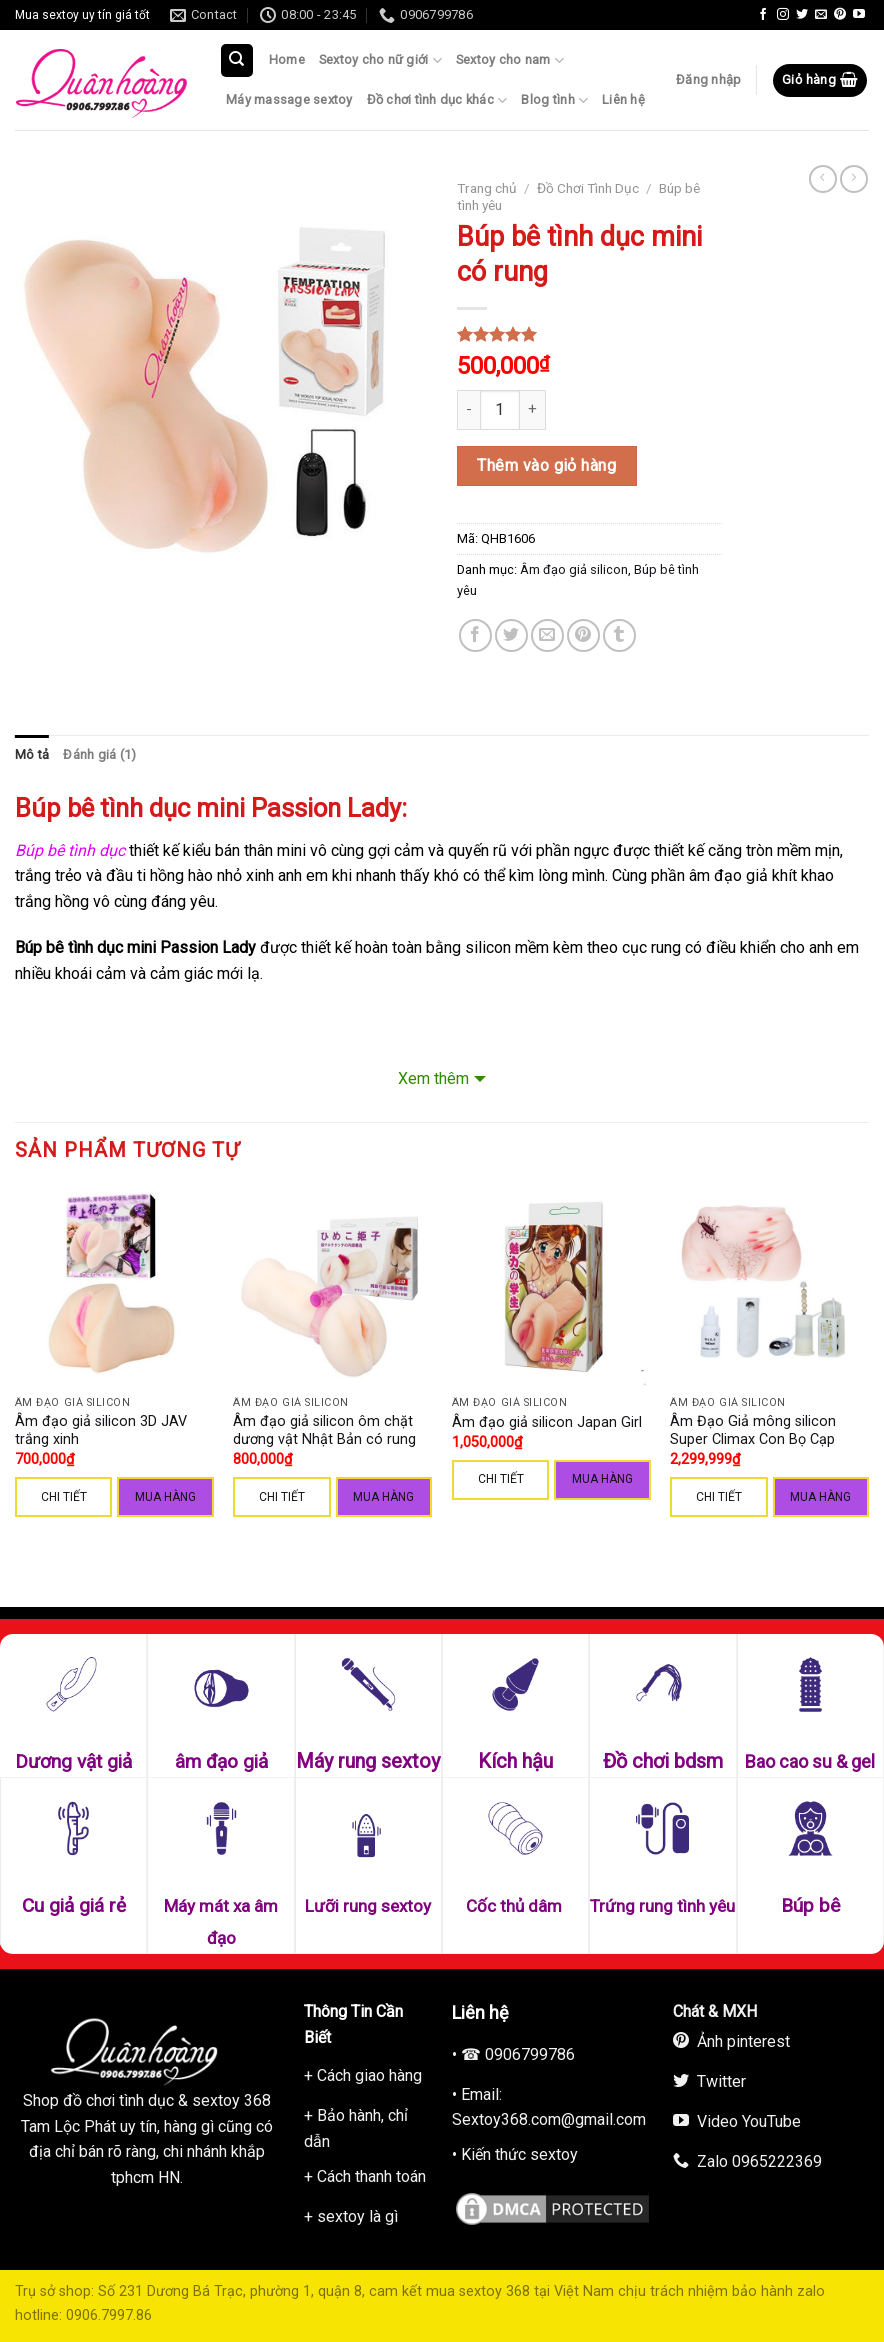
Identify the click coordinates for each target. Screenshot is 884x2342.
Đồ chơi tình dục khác (437, 100)
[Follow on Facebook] (763, 15)
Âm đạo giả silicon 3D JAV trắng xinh (101, 1431)
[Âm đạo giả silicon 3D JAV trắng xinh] (114, 1286)
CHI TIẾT (64, 1497)
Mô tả (32, 754)
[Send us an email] (821, 15)
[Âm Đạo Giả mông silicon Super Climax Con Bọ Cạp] (769, 1286)
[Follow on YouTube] (859, 15)
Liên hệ (623, 99)
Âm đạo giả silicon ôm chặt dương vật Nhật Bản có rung (324, 1431)
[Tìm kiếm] (237, 60)
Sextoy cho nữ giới (380, 60)
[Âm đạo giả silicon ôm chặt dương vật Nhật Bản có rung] (332, 1286)
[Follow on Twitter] (802, 15)
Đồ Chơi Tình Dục (588, 188)
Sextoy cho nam (510, 60)
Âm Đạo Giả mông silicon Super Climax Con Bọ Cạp (753, 1431)
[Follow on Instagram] (783, 15)
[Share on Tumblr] (619, 635)
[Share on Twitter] (511, 635)
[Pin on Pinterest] (583, 635)
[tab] (32, 755)
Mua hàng (165, 1497)
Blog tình (554, 100)
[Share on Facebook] (475, 635)
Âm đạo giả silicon (574, 569)
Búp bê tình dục (72, 850)
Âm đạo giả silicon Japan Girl (547, 1422)
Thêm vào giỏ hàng (546, 465)
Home (287, 59)
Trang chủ (487, 188)
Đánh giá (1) (99, 754)
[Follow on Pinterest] (840, 15)
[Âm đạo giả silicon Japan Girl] (551, 1286)
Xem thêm (433, 1078)
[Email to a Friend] (547, 635)
